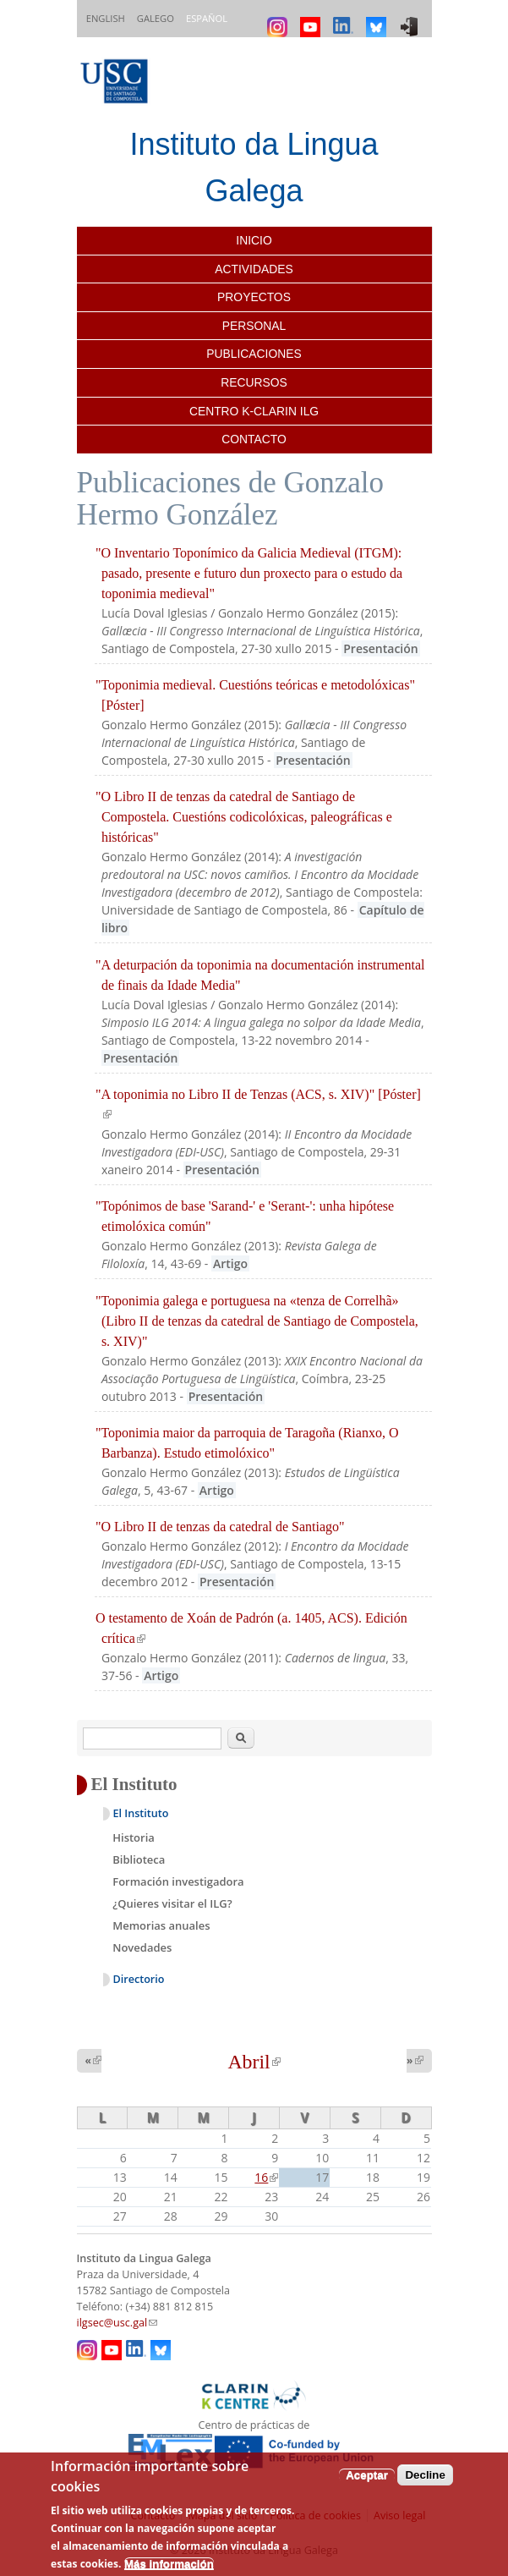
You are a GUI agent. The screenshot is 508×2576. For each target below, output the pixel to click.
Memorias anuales (161, 1925)
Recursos (254, 382)
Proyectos (254, 297)
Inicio (253, 240)
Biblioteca (138, 1859)
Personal (254, 325)
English (105, 18)
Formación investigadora (177, 1881)
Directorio (139, 1979)
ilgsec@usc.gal (117, 2322)
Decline (425, 2475)
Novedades (142, 1947)
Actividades (253, 269)
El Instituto (141, 1813)
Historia (133, 1837)
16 (266, 2177)
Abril (253, 2062)
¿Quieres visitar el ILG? (172, 1903)
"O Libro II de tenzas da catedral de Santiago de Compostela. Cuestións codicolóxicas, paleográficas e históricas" (244, 816)
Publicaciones (253, 353)
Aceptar (367, 2475)
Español (206, 18)
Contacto (253, 439)
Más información (169, 2563)
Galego (155, 18)
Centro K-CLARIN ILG (254, 411)
